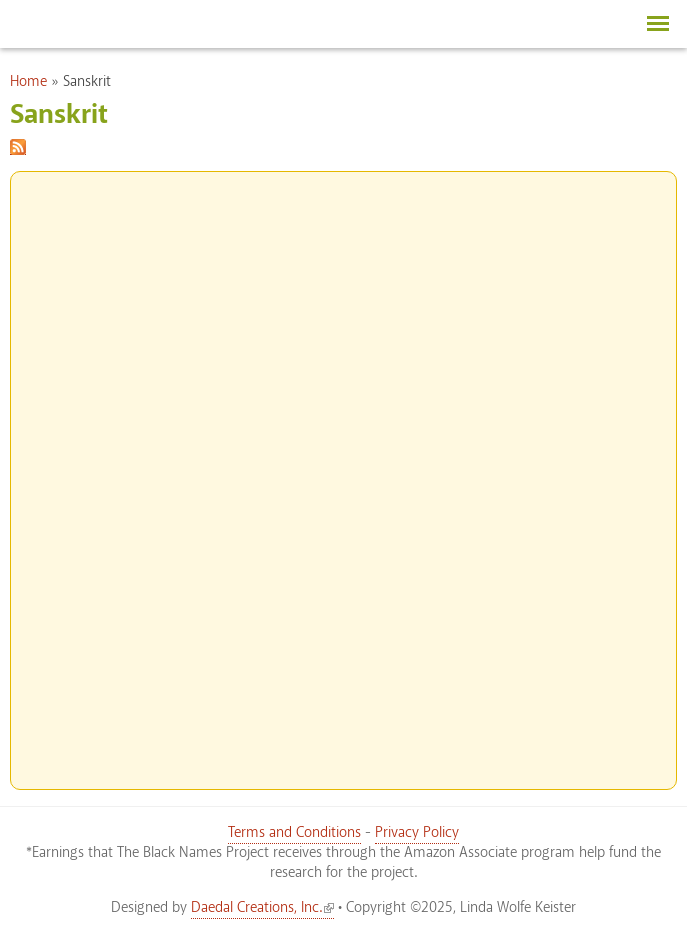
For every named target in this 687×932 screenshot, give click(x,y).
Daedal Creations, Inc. (262, 908)
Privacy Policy (417, 833)
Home (28, 82)
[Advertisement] (344, 472)
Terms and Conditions (294, 833)
